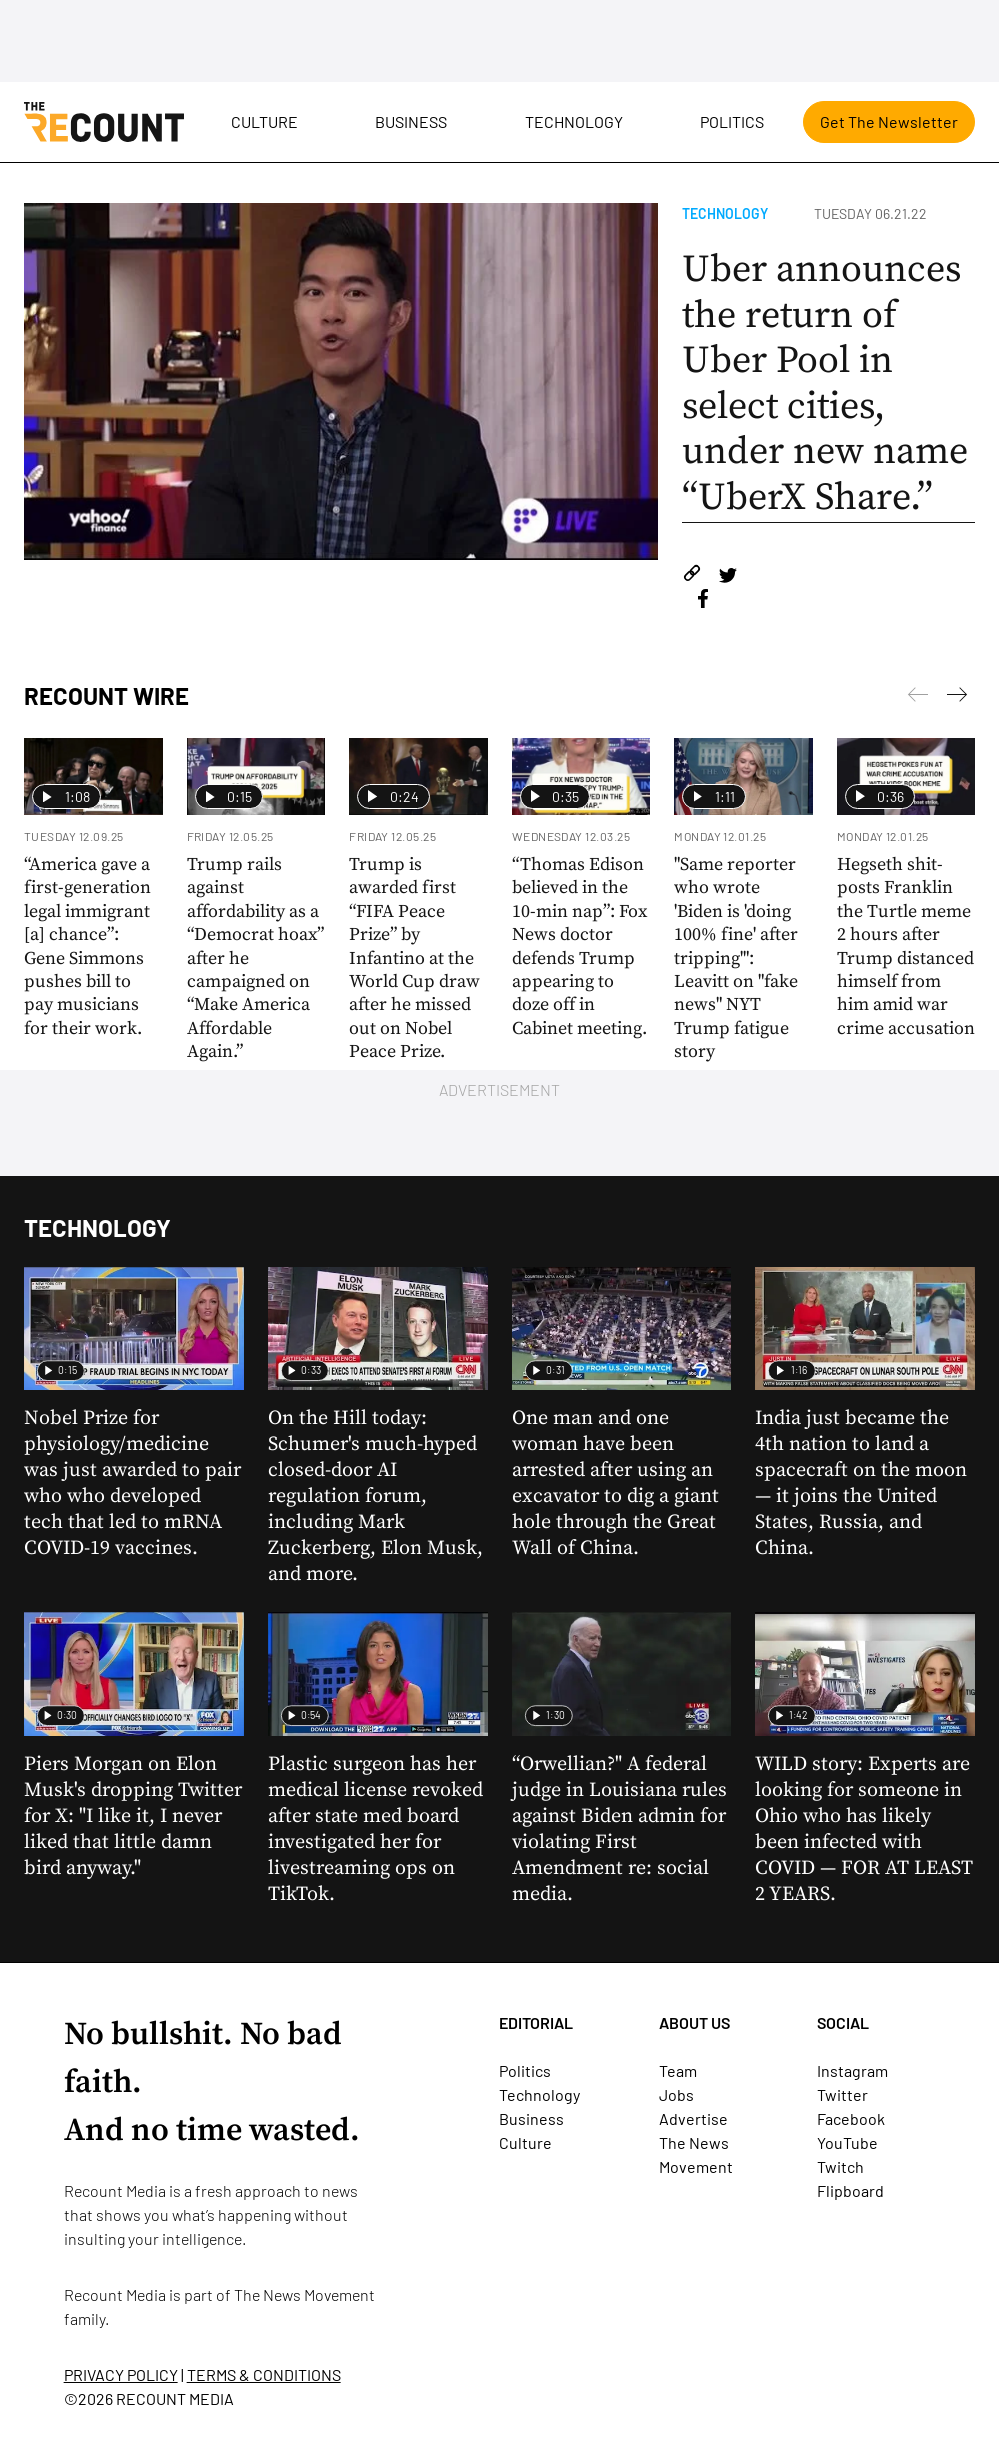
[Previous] (957, 698)
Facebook (851, 2118)
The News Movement (304, 2294)
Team (678, 2070)
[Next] (918, 698)
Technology (574, 121)
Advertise (693, 2118)
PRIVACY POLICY (121, 2374)
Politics (732, 121)
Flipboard (850, 2190)
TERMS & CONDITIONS (264, 2374)
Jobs (676, 2094)
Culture (264, 121)
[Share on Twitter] (727, 576)
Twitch (840, 2166)
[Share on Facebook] (703, 601)
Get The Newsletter (889, 121)
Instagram (852, 2070)
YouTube (847, 2142)
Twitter (842, 2094)
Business (411, 121)
